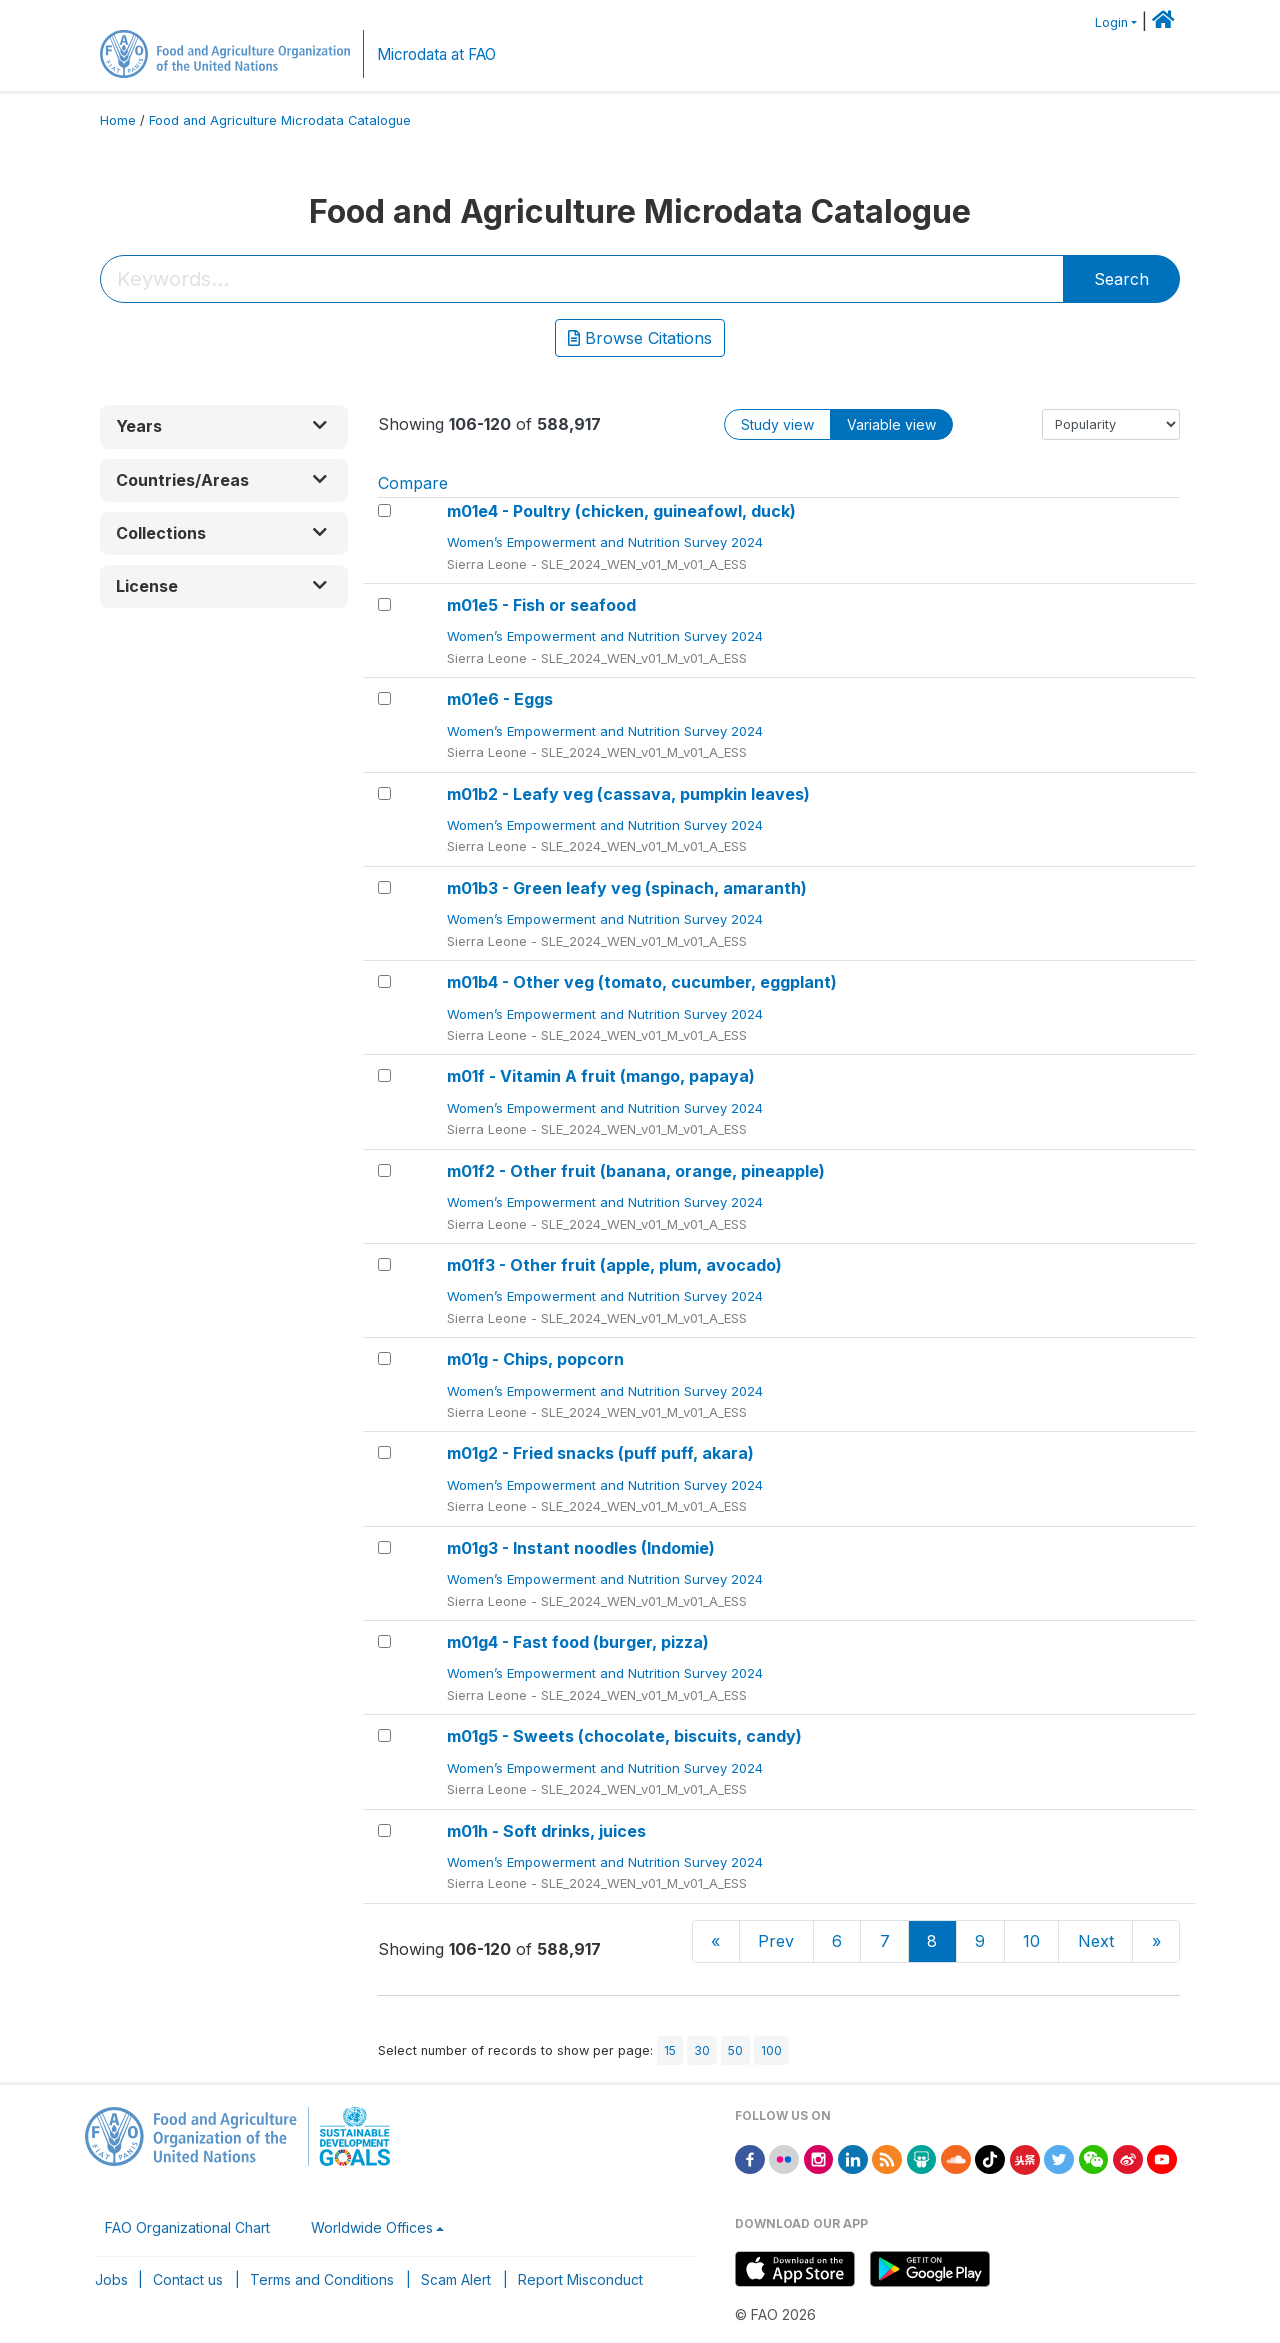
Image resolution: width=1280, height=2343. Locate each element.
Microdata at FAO (436, 54)
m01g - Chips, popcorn (535, 1359)
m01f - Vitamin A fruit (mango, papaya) (601, 1076)
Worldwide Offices (372, 2227)
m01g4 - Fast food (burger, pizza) (578, 1642)
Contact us (188, 2279)
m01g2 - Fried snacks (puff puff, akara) (600, 1453)
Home (118, 120)
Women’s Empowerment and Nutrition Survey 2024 (607, 542)
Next (1096, 1941)
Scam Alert (456, 2279)
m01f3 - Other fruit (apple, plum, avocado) (614, 1265)
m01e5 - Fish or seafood (541, 605)
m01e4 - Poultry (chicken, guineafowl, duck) (621, 511)
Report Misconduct (580, 2279)
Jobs (111, 2279)
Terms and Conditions (322, 2279)
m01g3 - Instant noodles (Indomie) (581, 1548)
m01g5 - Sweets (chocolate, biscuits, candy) (624, 1736)
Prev (776, 1941)
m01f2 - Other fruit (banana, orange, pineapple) (636, 1171)
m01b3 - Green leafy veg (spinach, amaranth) (627, 888)
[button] (224, 426)
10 (1031, 1941)
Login (1111, 22)
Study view (777, 424)
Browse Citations (640, 338)
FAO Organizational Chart (187, 2227)
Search (1121, 279)
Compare (413, 483)
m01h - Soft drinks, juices (546, 1831)
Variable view (891, 424)
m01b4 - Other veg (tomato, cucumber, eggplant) (642, 982)
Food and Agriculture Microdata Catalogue (280, 120)
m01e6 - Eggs (500, 699)
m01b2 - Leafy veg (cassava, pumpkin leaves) (628, 794)
